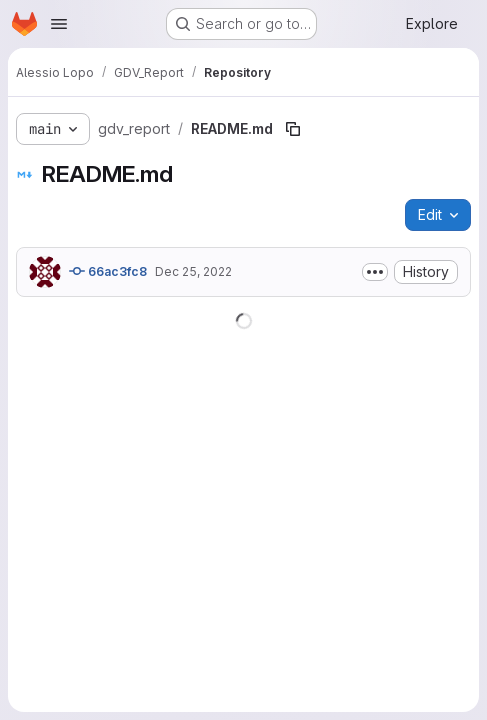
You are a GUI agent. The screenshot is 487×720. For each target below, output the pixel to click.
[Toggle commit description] (375, 272)
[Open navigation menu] (59, 24)
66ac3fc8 (108, 271)
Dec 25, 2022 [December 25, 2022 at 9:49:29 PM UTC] (193, 271)
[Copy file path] (293, 129)
